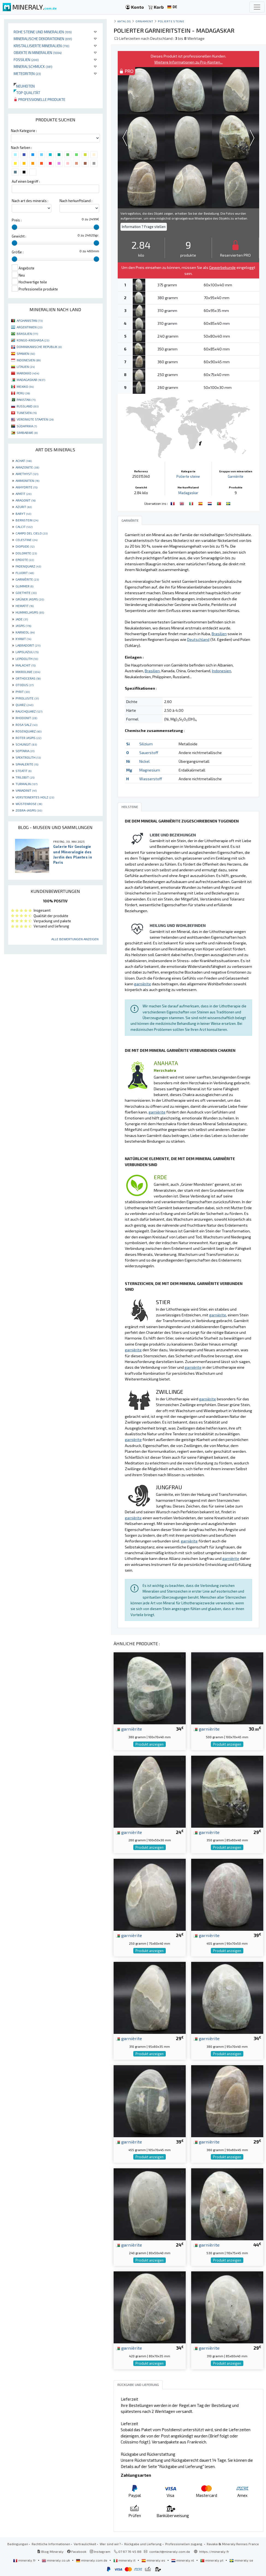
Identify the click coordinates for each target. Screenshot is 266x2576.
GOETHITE (26, 593)
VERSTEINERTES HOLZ (35, 797)
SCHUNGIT (26, 744)
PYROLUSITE (27, 698)
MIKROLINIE (28, 672)
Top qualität (27, 92)
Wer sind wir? (110, 2544)
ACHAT (24, 461)
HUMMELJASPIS (30, 612)
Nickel (144, 761)
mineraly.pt (212, 2560)
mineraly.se (241, 2560)
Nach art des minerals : (30, 201)
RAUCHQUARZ (29, 711)
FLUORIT (25, 573)
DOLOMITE (26, 553)
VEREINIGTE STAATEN (35, 419)
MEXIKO (25, 386)
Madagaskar (188, 493)
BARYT (23, 513)
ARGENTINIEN (29, 327)
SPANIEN (26, 353)
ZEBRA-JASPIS (29, 810)
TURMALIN (26, 784)
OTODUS (25, 685)
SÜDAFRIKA (27, 426)
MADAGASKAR (31, 380)
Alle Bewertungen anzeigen (75, 939)
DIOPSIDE (25, 546)
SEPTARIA (25, 751)
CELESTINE (26, 540)
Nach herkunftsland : (76, 201)
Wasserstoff (150, 778)
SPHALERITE (27, 764)
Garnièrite (235, 476)
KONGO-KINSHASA (33, 340)
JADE (22, 619)
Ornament (144, 21)
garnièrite (129, 1728)
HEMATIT (25, 606)
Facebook (76, 2551)
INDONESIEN (29, 360)
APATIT (23, 494)
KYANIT (23, 639)
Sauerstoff (148, 752)
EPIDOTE (25, 560)
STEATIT (23, 771)
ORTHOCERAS (28, 678)
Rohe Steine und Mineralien (43, 31)
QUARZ (24, 705)
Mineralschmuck (33, 66)
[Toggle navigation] (257, 7)
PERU (23, 393)
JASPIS (23, 626)
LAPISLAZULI (27, 652)
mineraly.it (124, 2560)
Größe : (17, 252)
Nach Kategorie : (24, 130)
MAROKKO (28, 373)
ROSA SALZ (26, 724)
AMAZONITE (27, 467)
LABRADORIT (28, 645)
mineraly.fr (25, 2560)
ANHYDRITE (26, 487)
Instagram (100, 2551)
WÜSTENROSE (29, 804)
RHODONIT (26, 718)
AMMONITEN (27, 480)
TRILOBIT (25, 777)
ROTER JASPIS (28, 738)
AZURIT (24, 507)
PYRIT (23, 691)
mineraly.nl (183, 2560)
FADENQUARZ (28, 566)
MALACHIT (26, 665)
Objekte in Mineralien (38, 52)
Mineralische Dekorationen (43, 38)
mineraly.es (153, 2560)
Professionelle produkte (39, 99)
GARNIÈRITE (27, 579)
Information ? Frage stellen (143, 226)
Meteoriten (27, 73)
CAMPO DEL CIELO (32, 533)
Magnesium (149, 770)
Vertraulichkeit (85, 2544)
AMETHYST (27, 474)
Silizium (146, 743)
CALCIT (24, 527)
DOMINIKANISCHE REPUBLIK (39, 347)
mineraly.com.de (92, 2560)
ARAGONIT (26, 500)
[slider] (14, 227)
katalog (124, 21)
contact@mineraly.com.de (169, 2551)
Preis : (17, 220)
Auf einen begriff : (26, 181)
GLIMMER (24, 586)
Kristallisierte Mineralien (41, 45)
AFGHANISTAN (30, 320)
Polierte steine (171, 21)
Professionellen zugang (184, 2544)
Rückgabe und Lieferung (143, 2544)
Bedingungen (17, 2544)
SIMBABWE (27, 432)
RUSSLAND (28, 406)
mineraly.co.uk (56, 2560)
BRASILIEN (27, 333)
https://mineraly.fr (214, 2551)
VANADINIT (26, 790)
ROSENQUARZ (29, 731)
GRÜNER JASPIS (30, 599)
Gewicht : (19, 236)
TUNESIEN (27, 413)
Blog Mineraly (50, 2551)
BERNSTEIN (27, 520)
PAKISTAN (26, 399)
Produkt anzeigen (149, 1744)
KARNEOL (25, 632)
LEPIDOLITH (27, 658)
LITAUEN (26, 366)
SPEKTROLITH (28, 757)
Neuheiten (24, 86)
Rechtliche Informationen (51, 2544)
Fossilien (26, 59)
